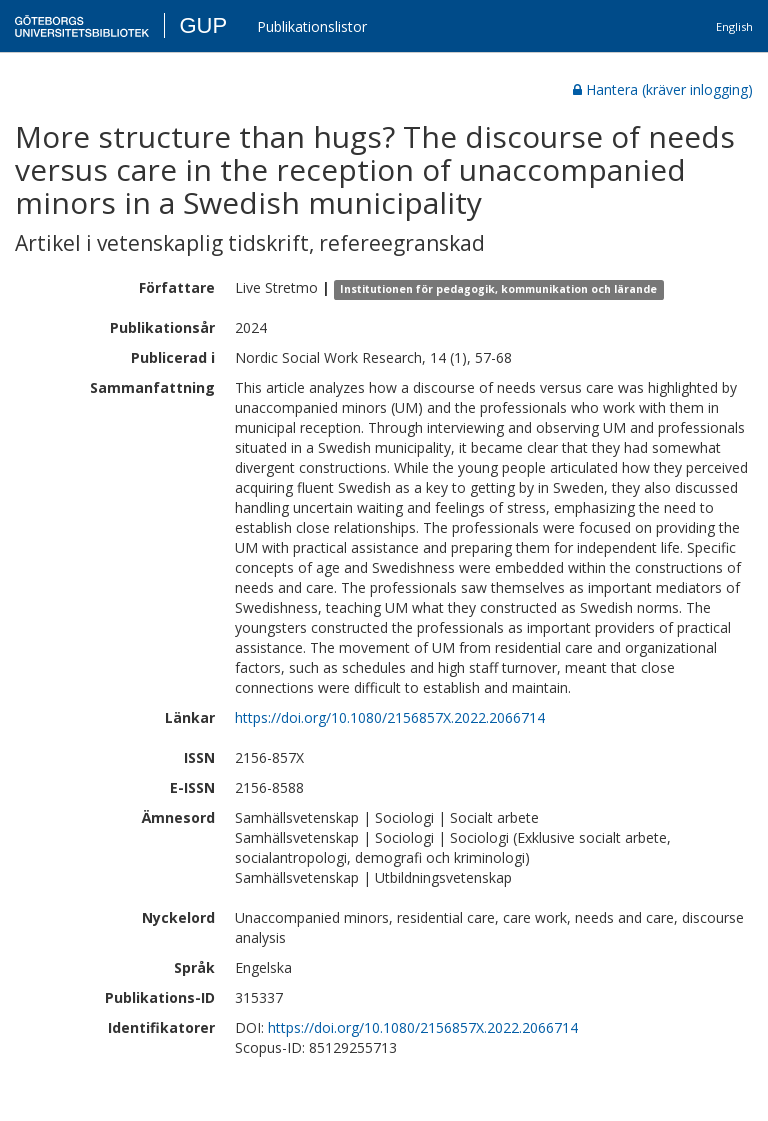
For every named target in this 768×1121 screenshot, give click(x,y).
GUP (203, 25)
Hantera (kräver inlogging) (663, 89)
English (734, 26)
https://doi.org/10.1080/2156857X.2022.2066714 (390, 717)
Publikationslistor (312, 26)
